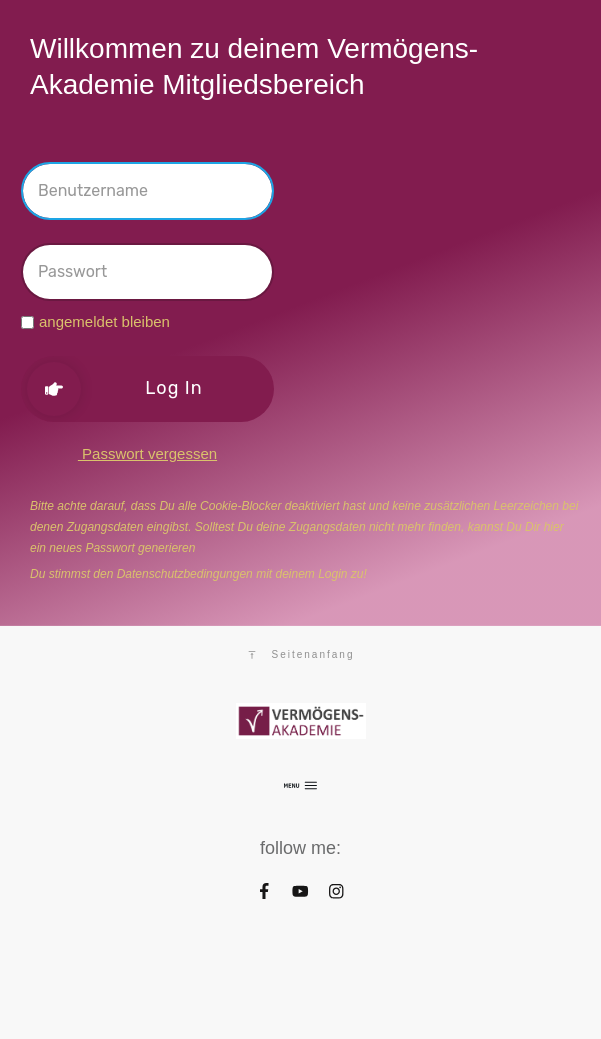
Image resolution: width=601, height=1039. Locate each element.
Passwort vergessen (147, 453)
